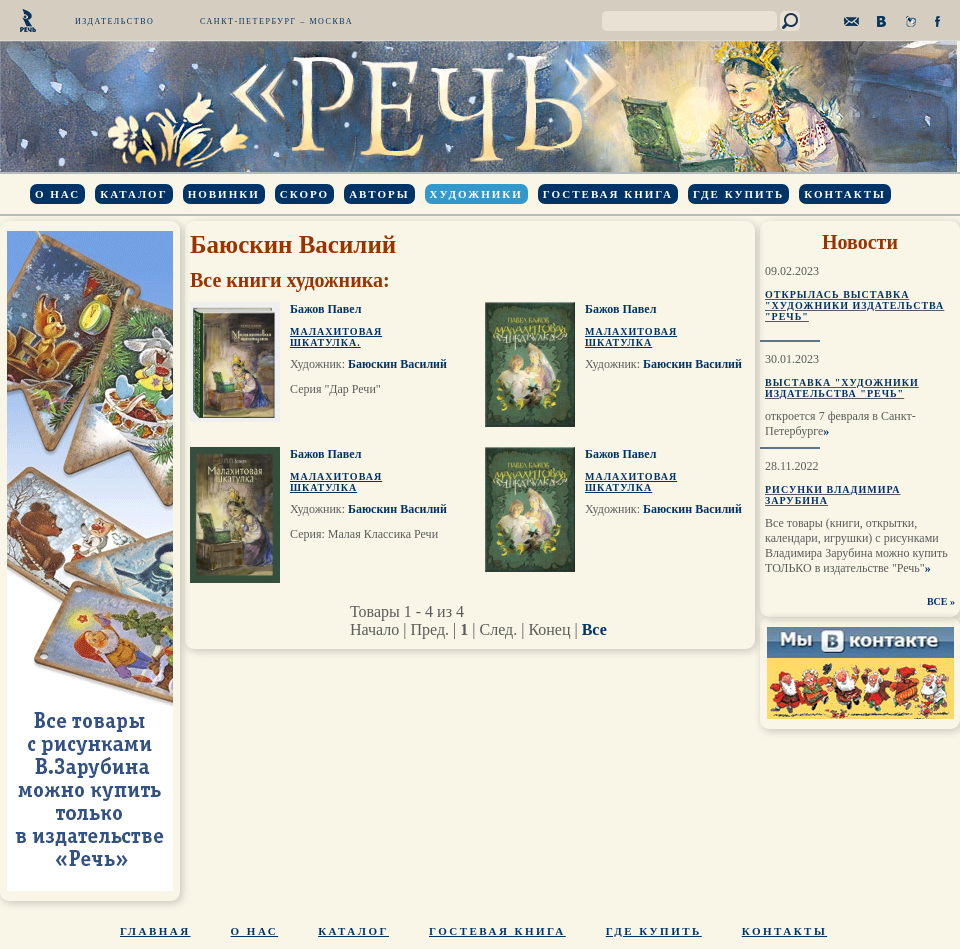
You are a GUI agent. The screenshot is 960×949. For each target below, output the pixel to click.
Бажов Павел (325, 309)
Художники (476, 194)
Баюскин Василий (397, 364)
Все (594, 629)
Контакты (845, 194)
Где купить (738, 194)
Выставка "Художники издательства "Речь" (842, 388)
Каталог (133, 194)
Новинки (224, 194)
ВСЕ (937, 601)
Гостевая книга (608, 194)
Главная (155, 931)
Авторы (379, 194)
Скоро (304, 194)
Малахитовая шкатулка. (336, 337)
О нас (57, 194)
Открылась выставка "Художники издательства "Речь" (854, 305)
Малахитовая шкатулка (631, 337)
